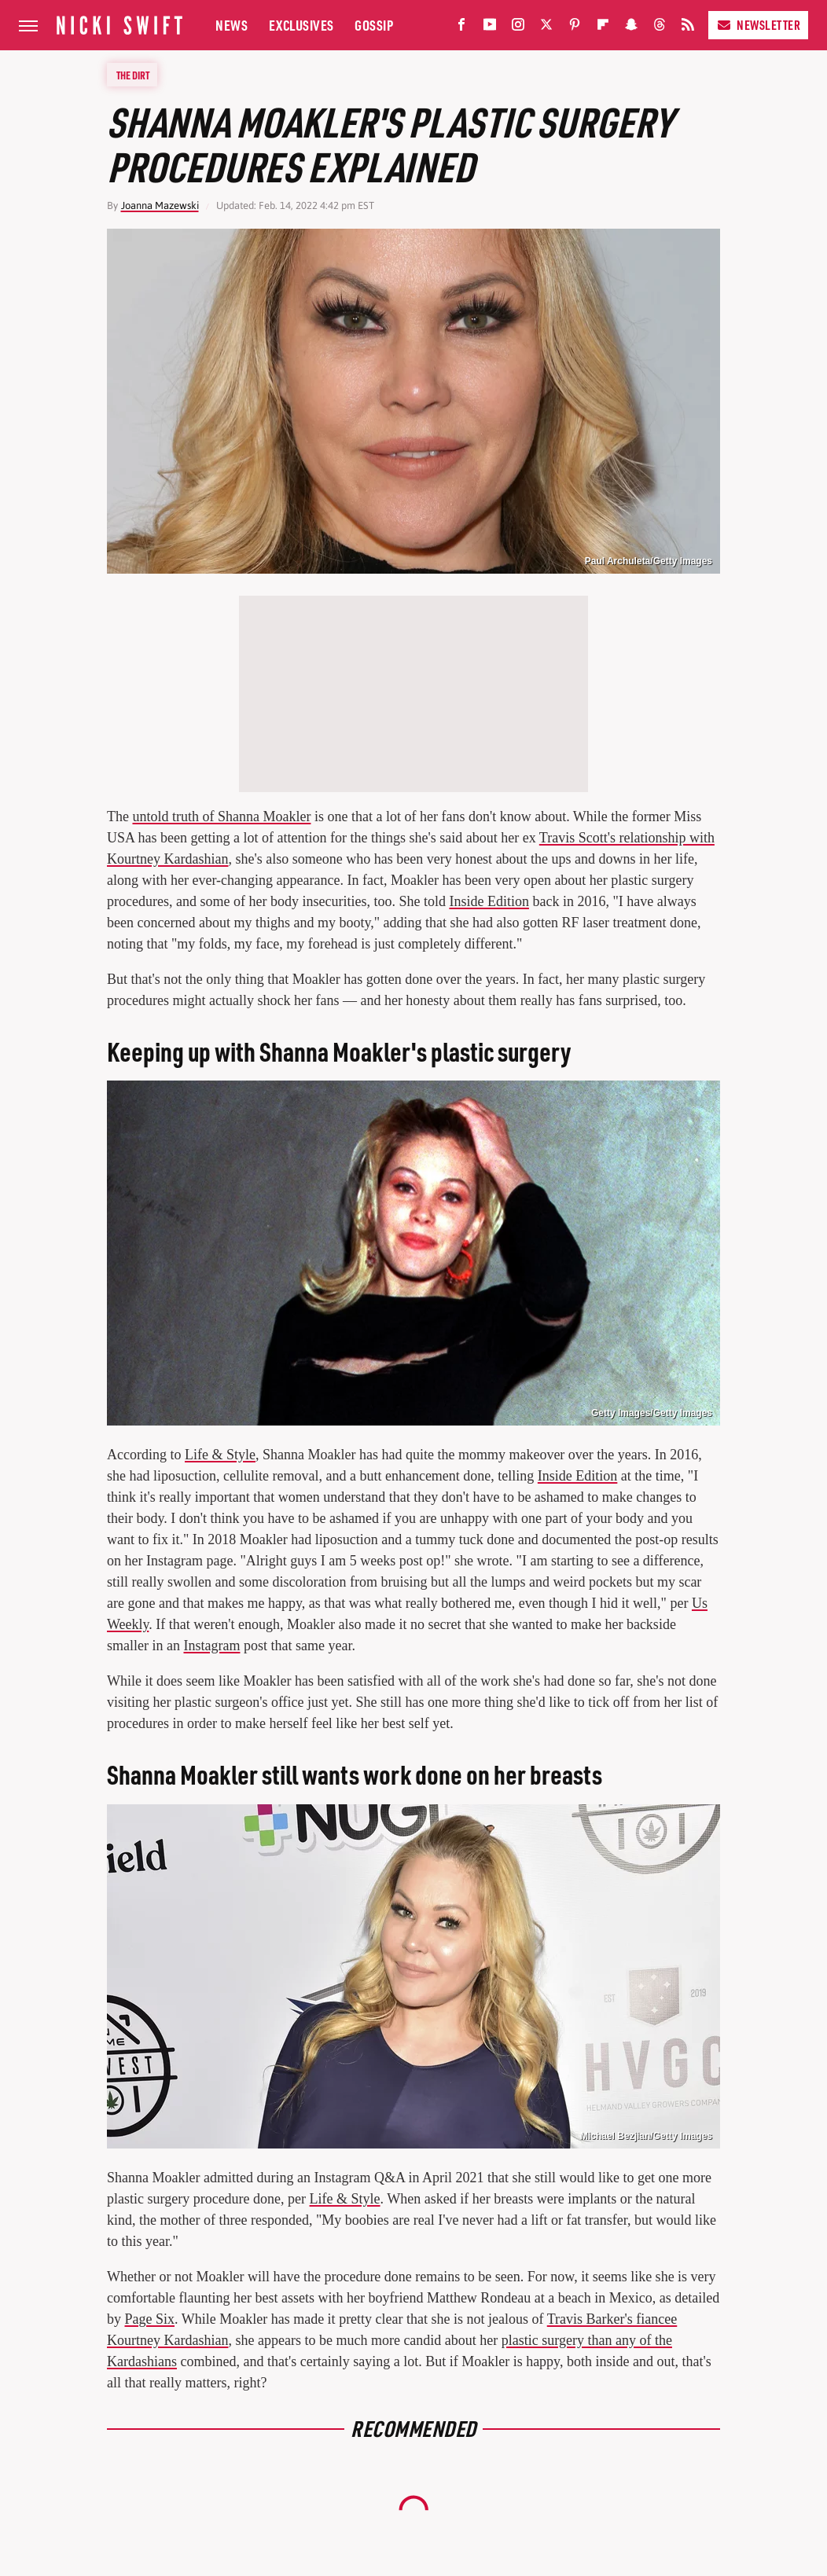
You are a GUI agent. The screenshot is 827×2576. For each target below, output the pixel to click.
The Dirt (132, 75)
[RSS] (688, 28)
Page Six (150, 2319)
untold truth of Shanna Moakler (221, 816)
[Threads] (659, 28)
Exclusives (301, 25)
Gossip (374, 25)
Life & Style (220, 1454)
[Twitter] (546, 28)
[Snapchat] (631, 28)
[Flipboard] (603, 28)
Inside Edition (489, 901)
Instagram (211, 1645)
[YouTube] (490, 28)
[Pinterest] (575, 28)
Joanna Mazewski (160, 205)
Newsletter (758, 25)
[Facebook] (461, 28)
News (231, 25)
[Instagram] (518, 28)
